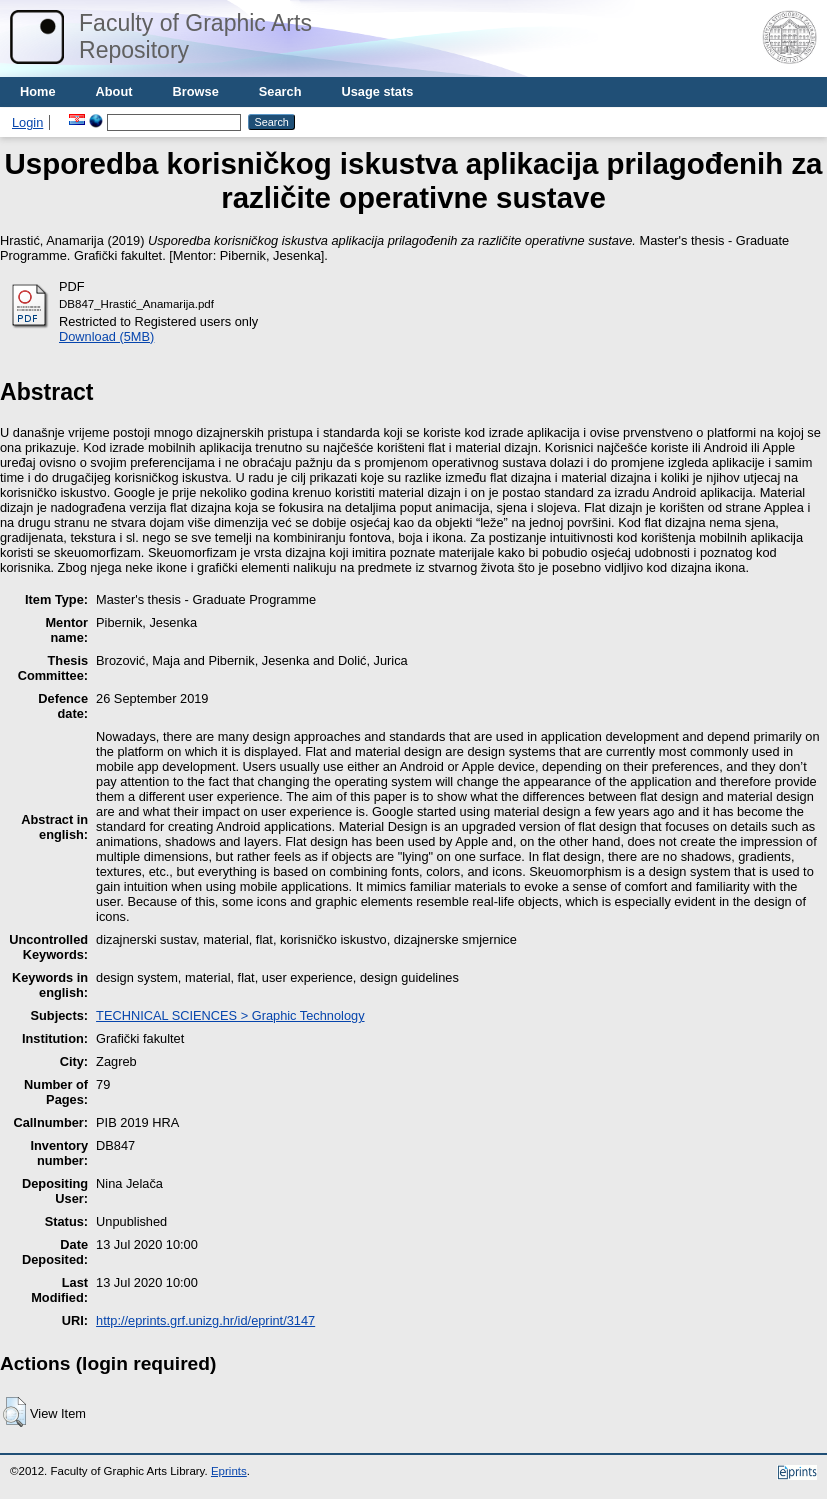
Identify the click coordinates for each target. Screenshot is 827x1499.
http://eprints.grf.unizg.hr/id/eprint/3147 (205, 1320)
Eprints (229, 1471)
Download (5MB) (106, 336)
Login (27, 122)
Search (280, 91)
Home (38, 91)
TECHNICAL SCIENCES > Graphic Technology (230, 1015)
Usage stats (377, 91)
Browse (196, 91)
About (114, 91)
